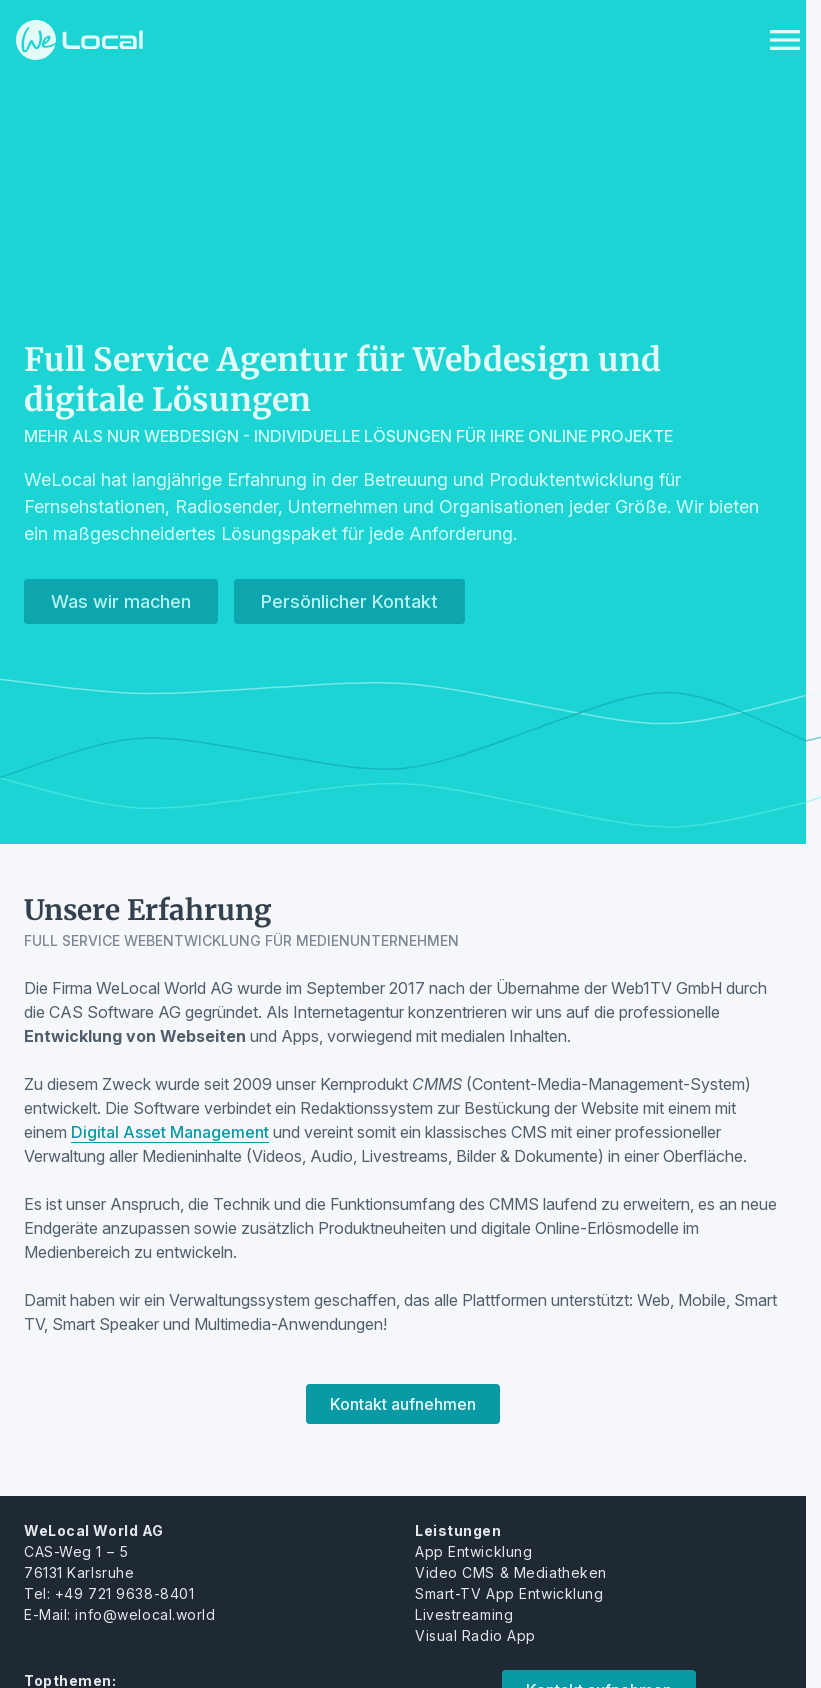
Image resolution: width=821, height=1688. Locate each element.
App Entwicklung (473, 1551)
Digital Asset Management (170, 1132)
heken (584, 1572)
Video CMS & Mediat (488, 1572)
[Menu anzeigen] (785, 40)
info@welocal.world (145, 1614)
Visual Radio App (475, 1635)
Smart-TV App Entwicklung (509, 1593)
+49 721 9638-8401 (125, 1593)
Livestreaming (464, 1614)
